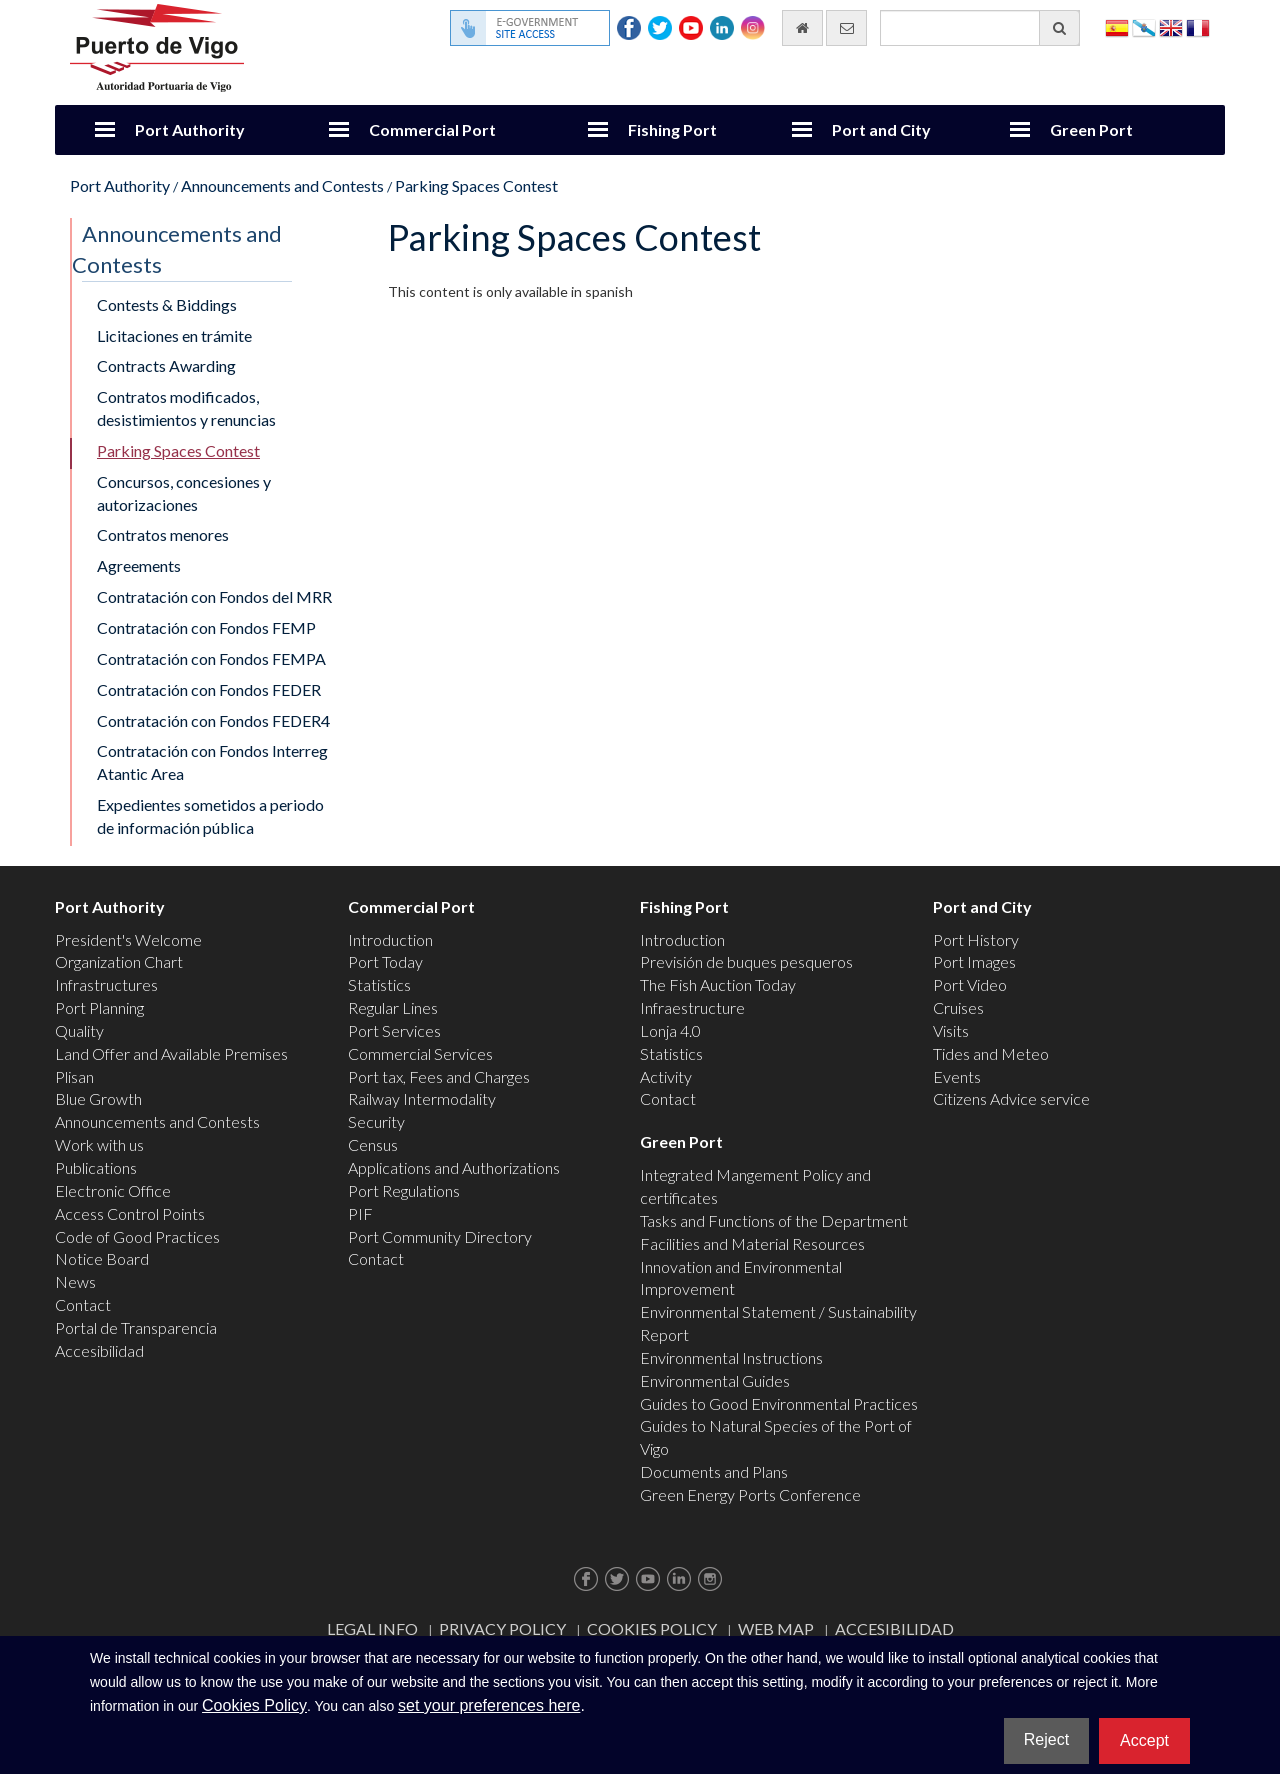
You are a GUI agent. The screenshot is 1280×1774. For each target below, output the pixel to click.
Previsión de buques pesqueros (746, 961)
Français (1198, 26)
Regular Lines (393, 1007)
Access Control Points (130, 1213)
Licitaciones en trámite (174, 335)
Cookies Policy (652, 1628)
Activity (666, 1076)
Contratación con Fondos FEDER (209, 689)
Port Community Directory (440, 1236)
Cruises (958, 1007)
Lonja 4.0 (670, 1030)
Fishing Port (672, 129)
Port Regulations (404, 1190)
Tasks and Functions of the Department (774, 1220)
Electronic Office (113, 1190)
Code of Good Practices (137, 1236)
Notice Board (102, 1258)
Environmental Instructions (731, 1357)
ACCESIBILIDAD (894, 1628)
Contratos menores (163, 534)
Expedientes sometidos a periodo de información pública (210, 816)
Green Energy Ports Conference (750, 1494)
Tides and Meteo (991, 1053)
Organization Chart (119, 961)
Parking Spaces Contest (476, 185)
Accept (1144, 1740)
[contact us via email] (846, 28)
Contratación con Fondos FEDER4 (213, 720)
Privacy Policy (502, 1628)
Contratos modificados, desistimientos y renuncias (186, 408)
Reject (1046, 1739)
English (1171, 26)
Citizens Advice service (1011, 1098)
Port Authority (190, 129)
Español (1117, 26)
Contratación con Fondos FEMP (206, 627)
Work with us (99, 1144)
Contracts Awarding (166, 365)
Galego (1144, 26)
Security (376, 1121)
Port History (976, 939)
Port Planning (99, 1007)
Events (957, 1076)
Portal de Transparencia (136, 1327)
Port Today (385, 961)
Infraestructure (692, 1007)
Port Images (974, 961)
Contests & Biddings (167, 304)
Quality (79, 1030)
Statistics (379, 984)
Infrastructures (106, 984)
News (75, 1281)
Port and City (881, 129)
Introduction (390, 939)
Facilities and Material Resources (752, 1243)
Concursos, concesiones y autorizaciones (184, 493)
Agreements (139, 565)
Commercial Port (432, 129)
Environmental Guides (715, 1380)
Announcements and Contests (282, 185)
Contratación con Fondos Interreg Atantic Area (212, 762)
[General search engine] (980, 28)
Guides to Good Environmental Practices (779, 1403)
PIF (360, 1213)
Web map (776, 1628)
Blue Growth (98, 1098)
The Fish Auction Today (718, 984)
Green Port (1091, 129)
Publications (96, 1167)
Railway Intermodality (422, 1098)
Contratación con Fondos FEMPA (211, 658)
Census (373, 1144)
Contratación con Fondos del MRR (214, 596)
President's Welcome (128, 939)
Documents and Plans (714, 1471)
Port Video (970, 984)
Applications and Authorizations (454, 1167)
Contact (83, 1304)
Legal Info (372, 1628)
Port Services (394, 1030)
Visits (951, 1030)
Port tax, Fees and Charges (439, 1076)
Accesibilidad (99, 1350)
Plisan (74, 1076)
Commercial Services (420, 1053)
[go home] (802, 28)
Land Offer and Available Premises (171, 1053)
